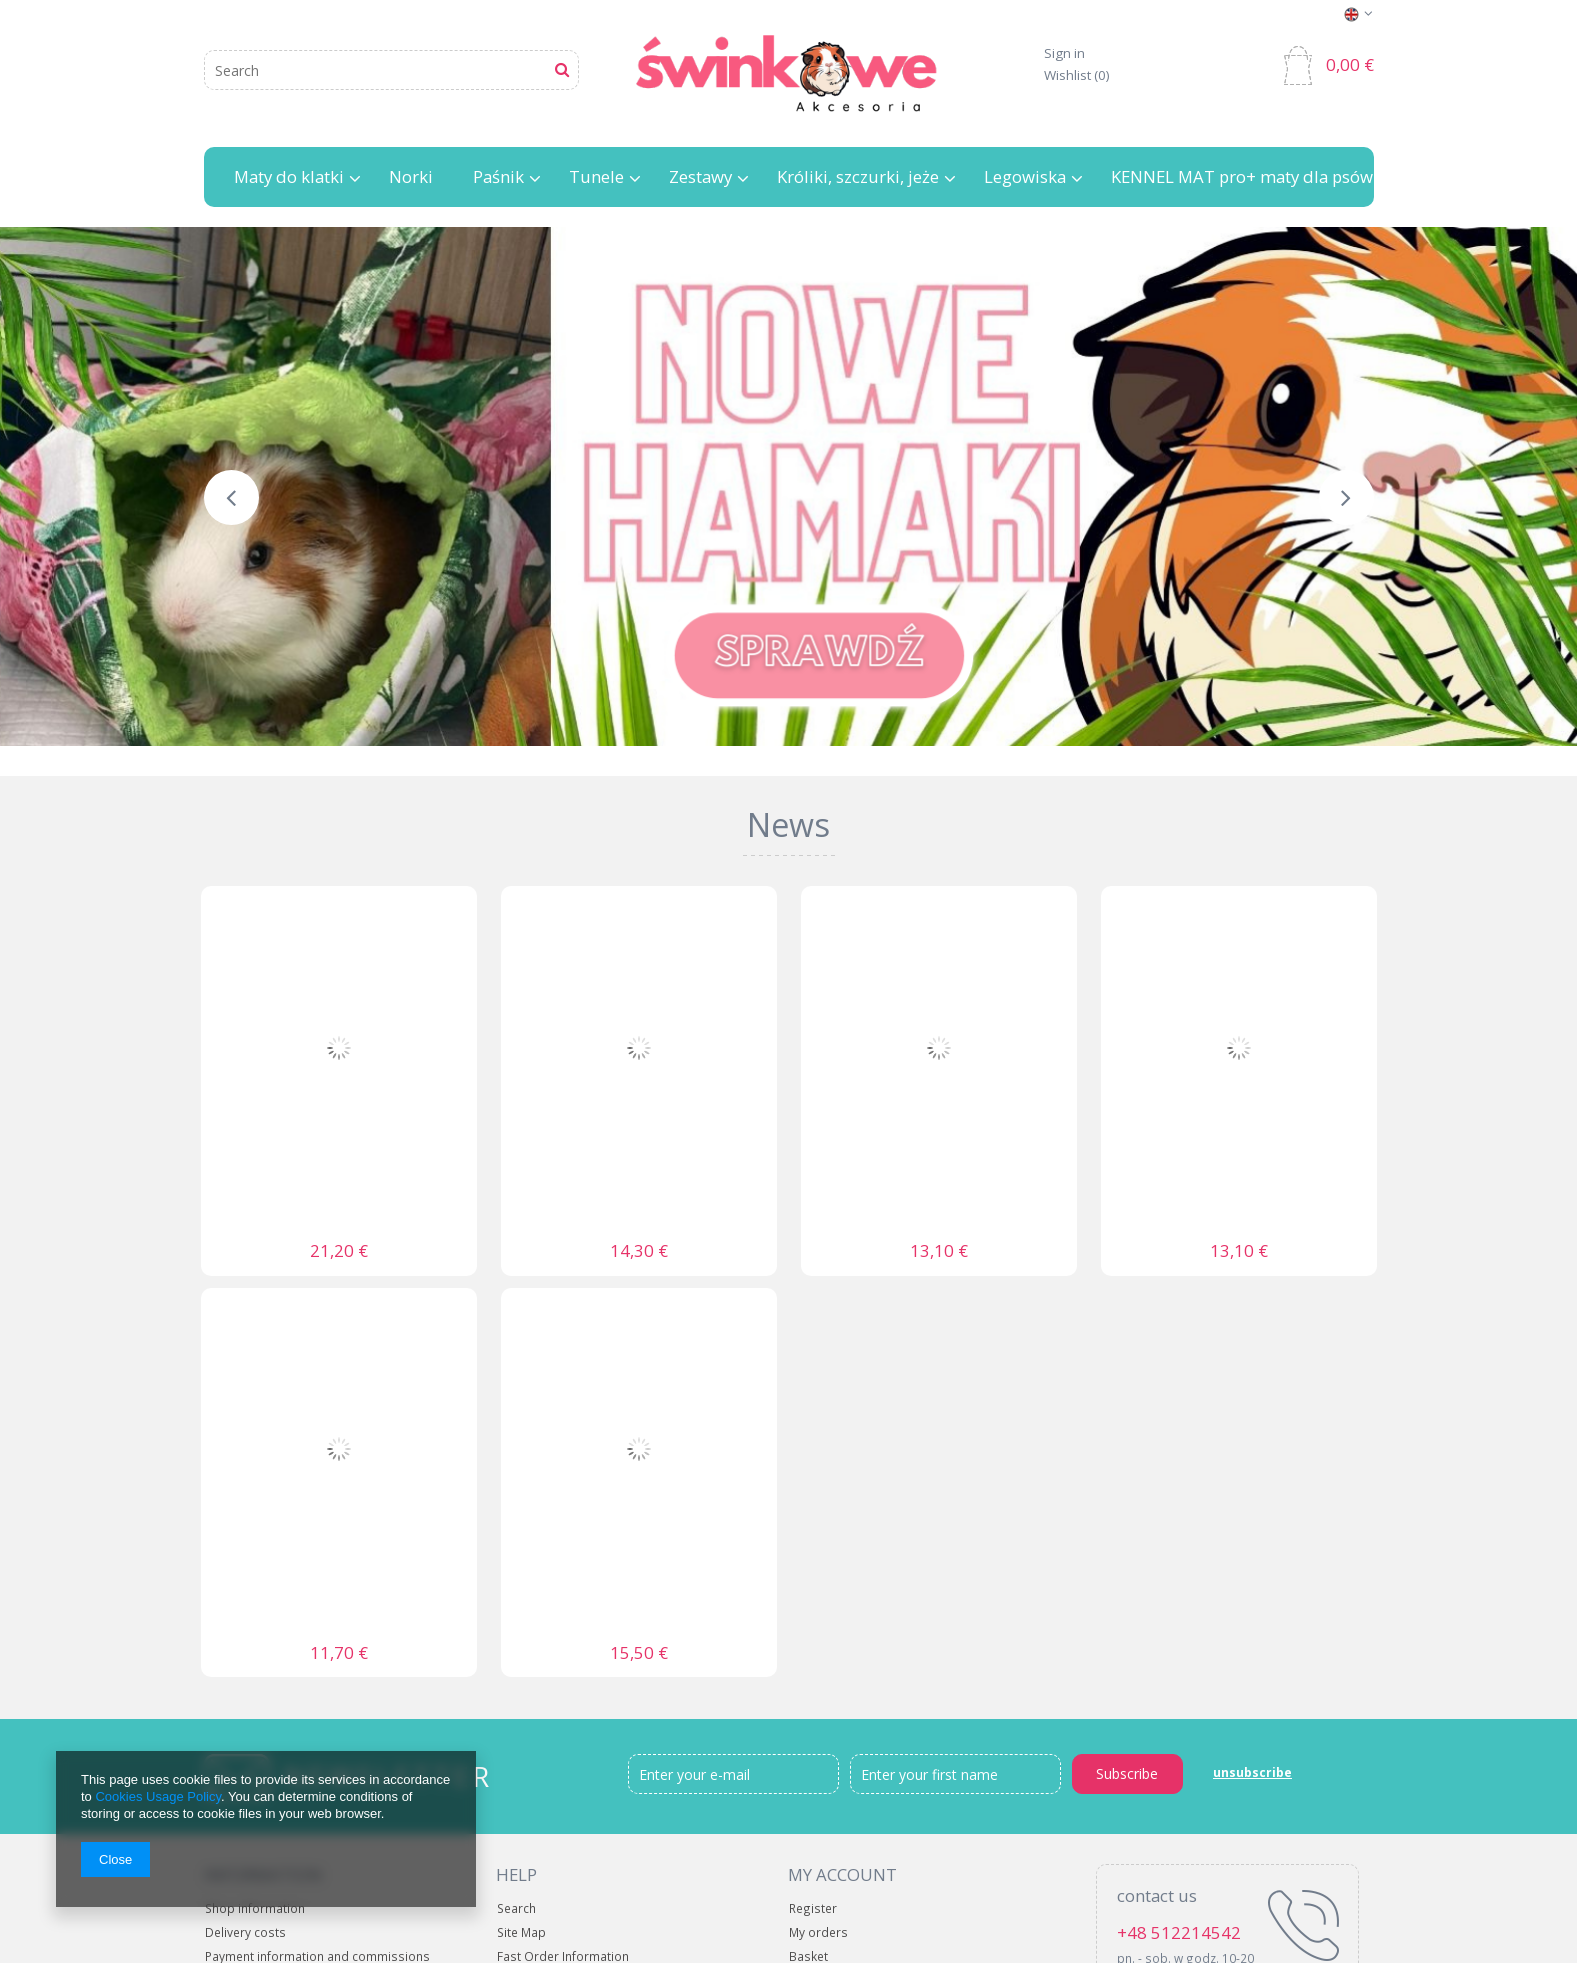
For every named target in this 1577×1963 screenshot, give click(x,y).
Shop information (255, 1909)
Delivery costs (245, 1933)
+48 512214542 (1179, 1933)
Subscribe (1127, 1773)
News (788, 824)
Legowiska (1025, 177)
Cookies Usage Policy (157, 1796)
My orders (818, 1933)
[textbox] (391, 70)
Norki (411, 177)
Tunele (596, 177)
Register (813, 1909)
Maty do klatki (289, 177)
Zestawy (700, 177)
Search (516, 1909)
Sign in (1064, 53)
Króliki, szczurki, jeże (858, 177)
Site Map (521, 1933)
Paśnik (498, 177)
